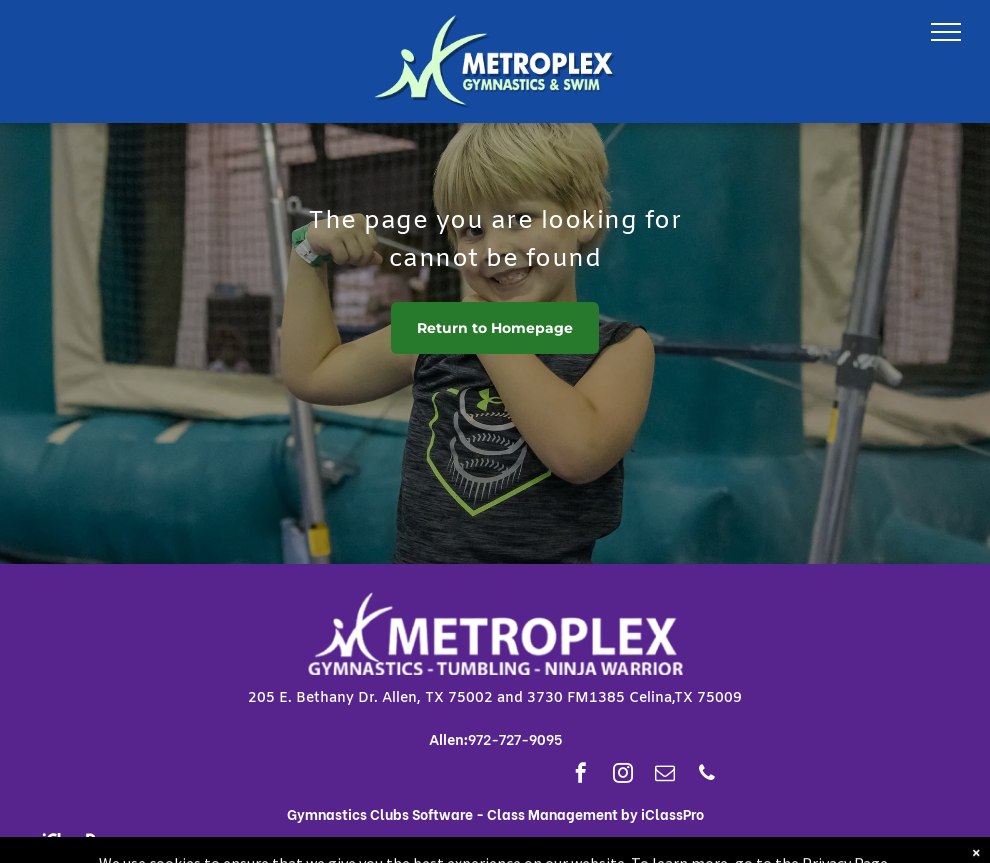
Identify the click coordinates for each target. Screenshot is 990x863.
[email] (665, 775)
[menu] (946, 32)
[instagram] (623, 775)
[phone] (707, 775)
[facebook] (581, 775)
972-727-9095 (515, 738)
